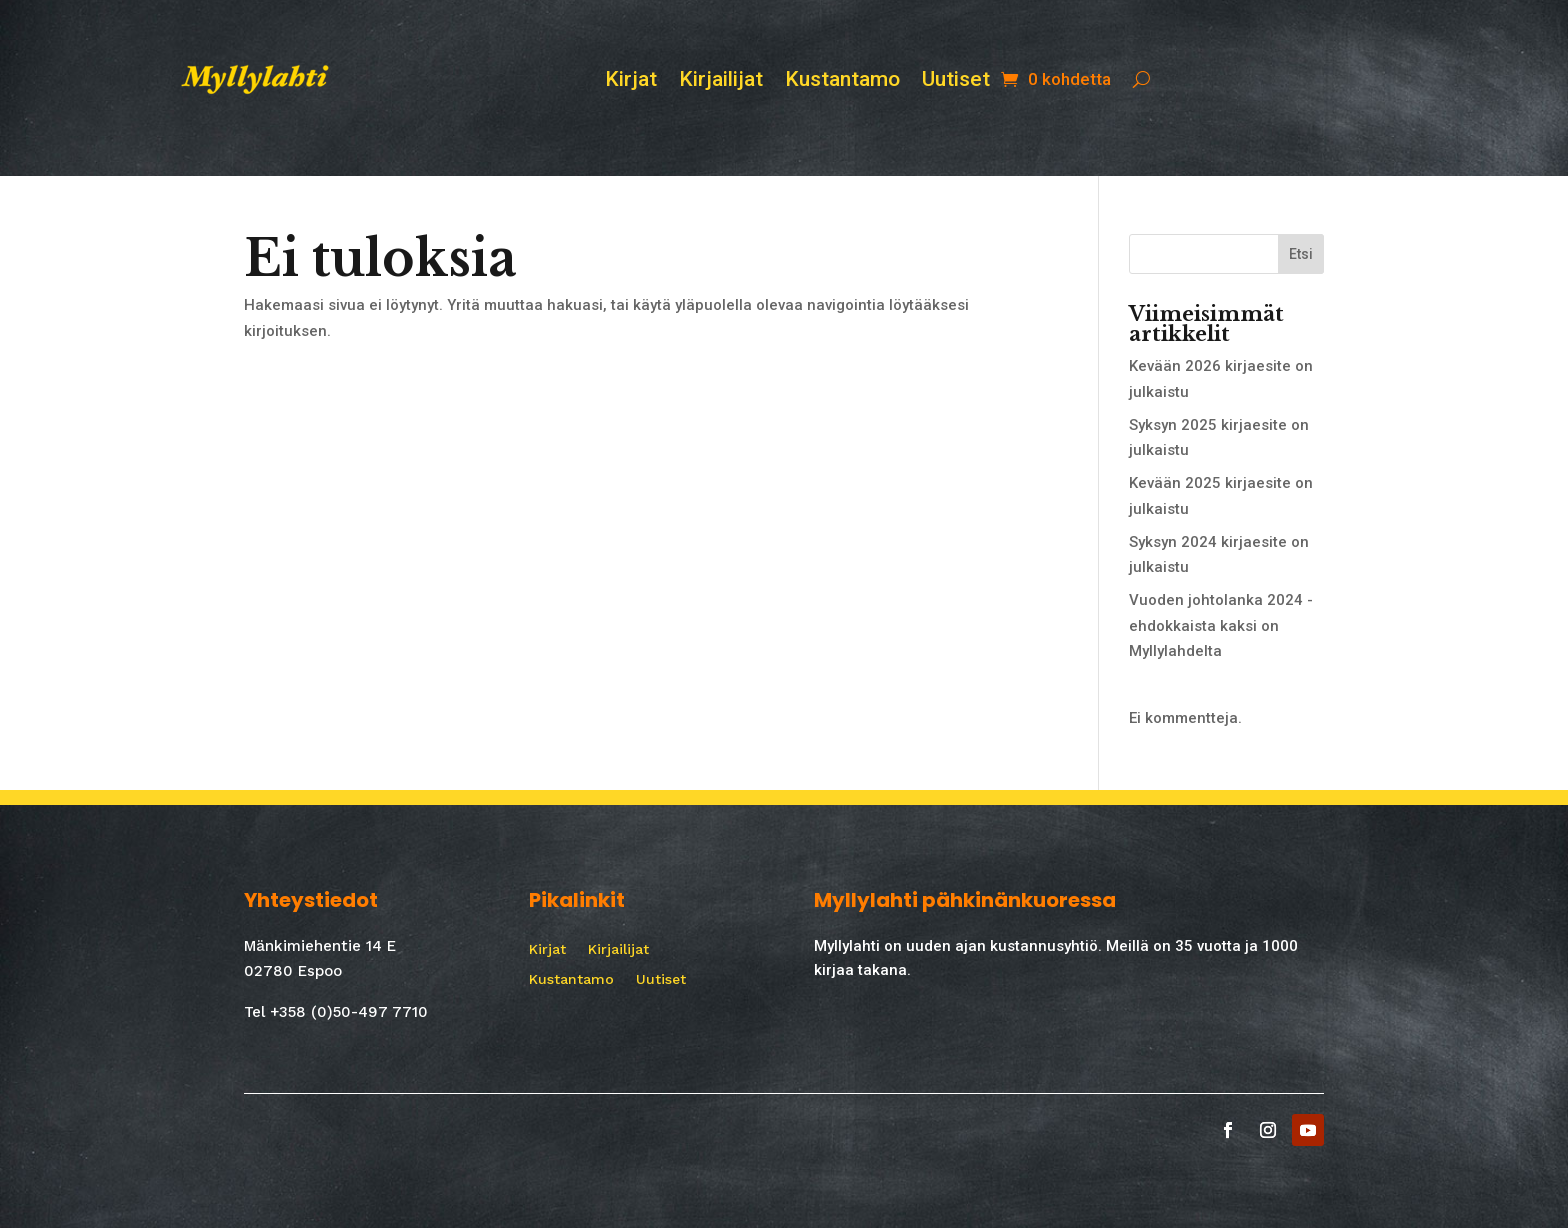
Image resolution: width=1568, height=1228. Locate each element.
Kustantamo (842, 81)
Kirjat (631, 81)
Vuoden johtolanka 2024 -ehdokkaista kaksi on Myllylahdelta (1221, 625)
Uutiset (956, 81)
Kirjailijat (721, 81)
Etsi (1301, 254)
